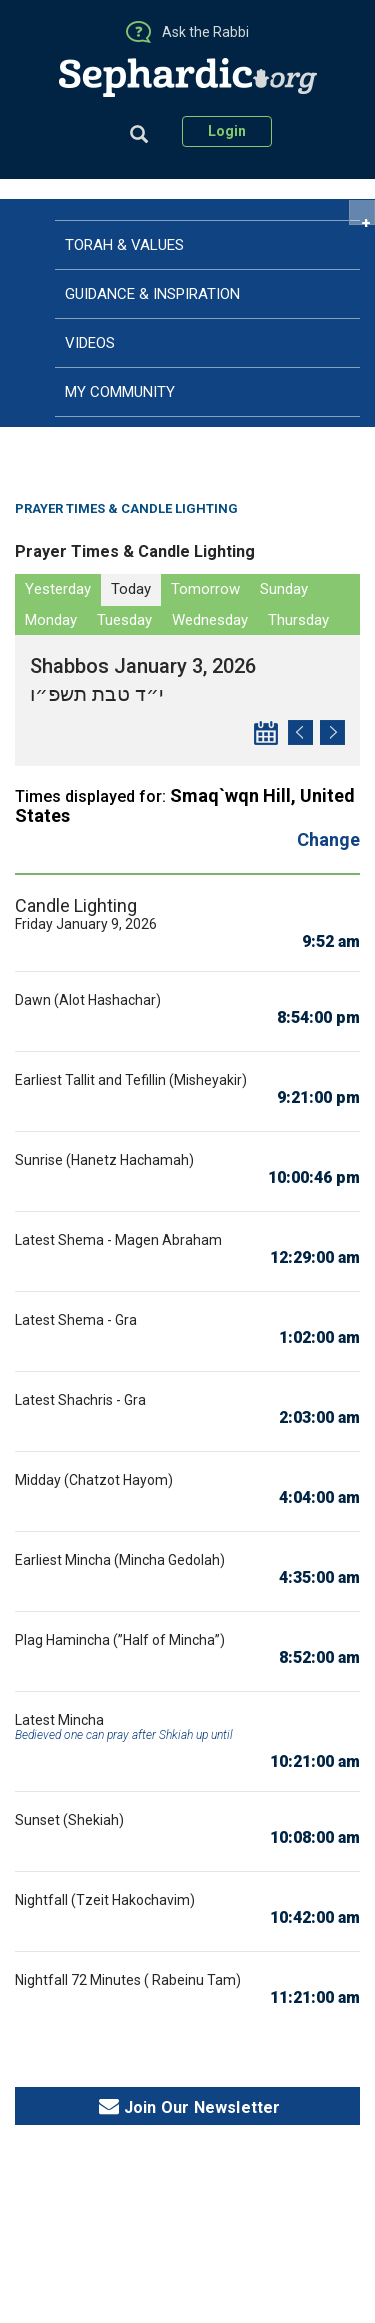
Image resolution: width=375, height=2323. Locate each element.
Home (74, 209)
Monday (51, 620)
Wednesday (210, 620)
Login (227, 131)
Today (131, 589)
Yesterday (58, 589)
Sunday (284, 589)
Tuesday (124, 620)
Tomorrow (205, 589)
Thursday (298, 620)
